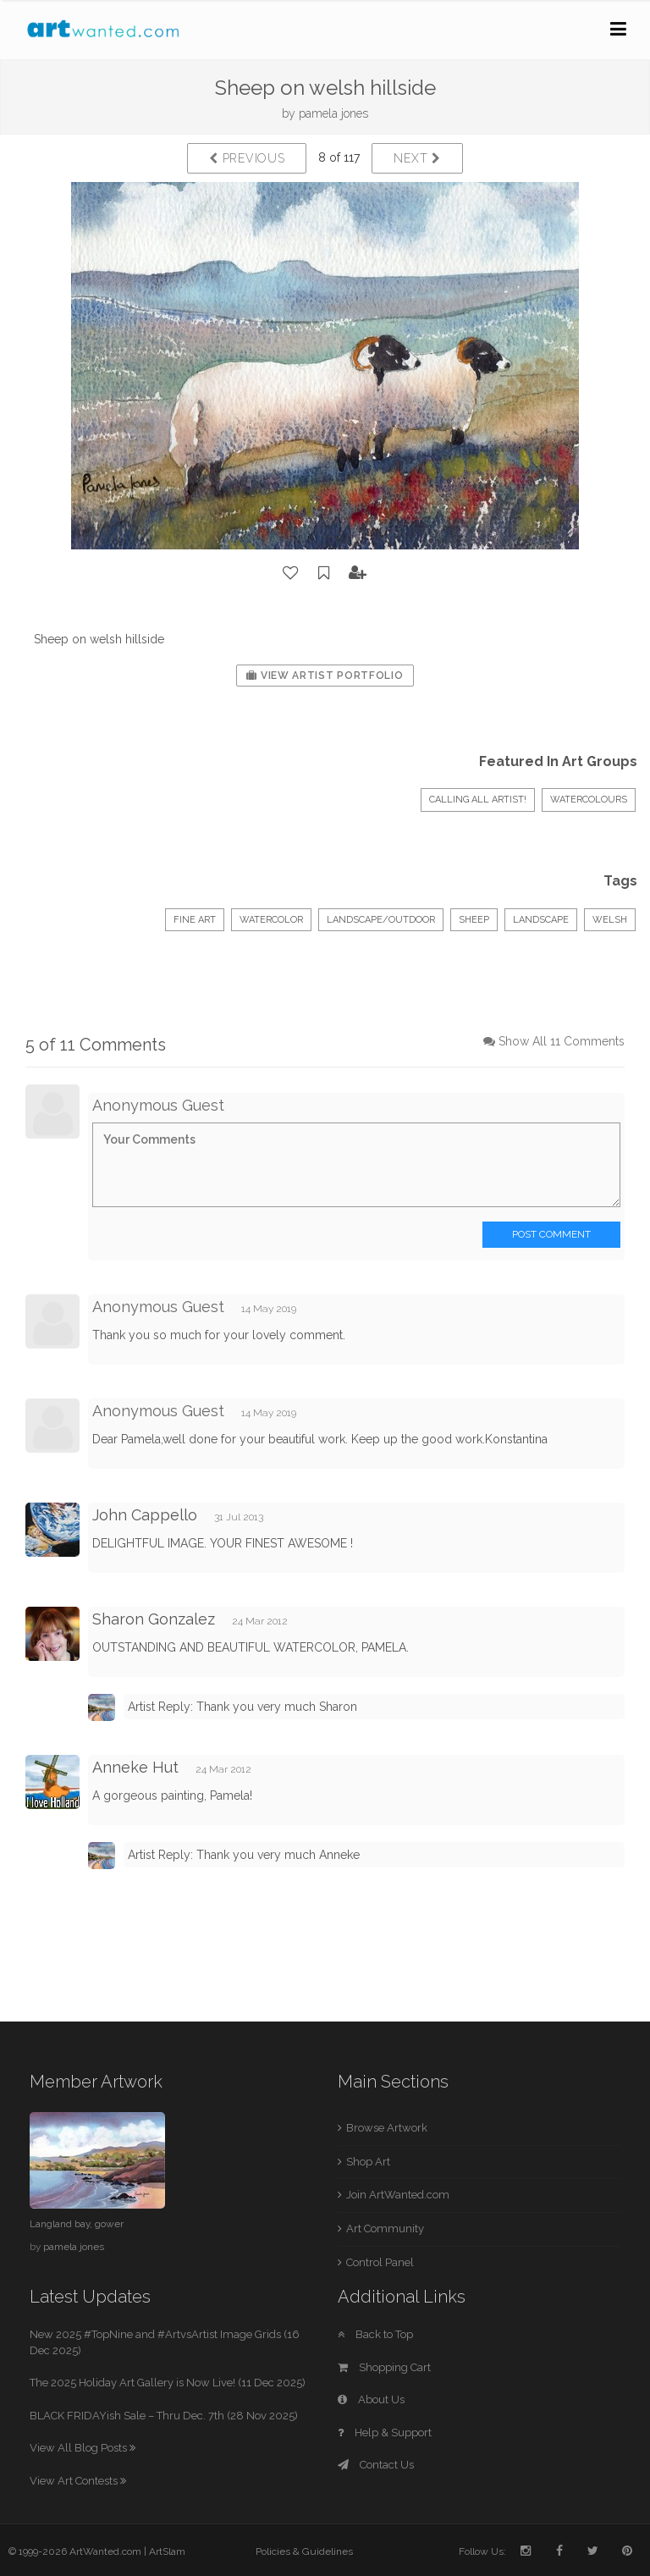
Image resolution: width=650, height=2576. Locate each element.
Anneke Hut (135, 1767)
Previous (246, 158)
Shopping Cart (384, 2367)
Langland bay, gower (77, 2224)
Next (417, 158)
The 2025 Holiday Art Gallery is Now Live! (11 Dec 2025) (168, 2382)
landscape (541, 919)
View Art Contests (78, 2480)
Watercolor (271, 919)
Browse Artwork (386, 2127)
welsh (609, 919)
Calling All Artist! (477, 799)
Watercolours (588, 799)
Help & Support (385, 2432)
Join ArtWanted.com (397, 2194)
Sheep (474, 919)
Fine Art (195, 919)
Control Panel (380, 2262)
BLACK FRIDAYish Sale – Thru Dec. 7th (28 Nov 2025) (164, 2415)
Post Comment (551, 1234)
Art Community (385, 2228)
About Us (371, 2399)
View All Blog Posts (82, 2447)
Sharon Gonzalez (153, 1619)
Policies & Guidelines (304, 2551)
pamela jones (333, 113)
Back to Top (375, 2334)
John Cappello (144, 1515)
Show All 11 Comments (562, 1041)
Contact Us (376, 2464)
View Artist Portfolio (324, 675)
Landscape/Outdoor (381, 919)
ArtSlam (167, 2551)
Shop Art (368, 2161)
